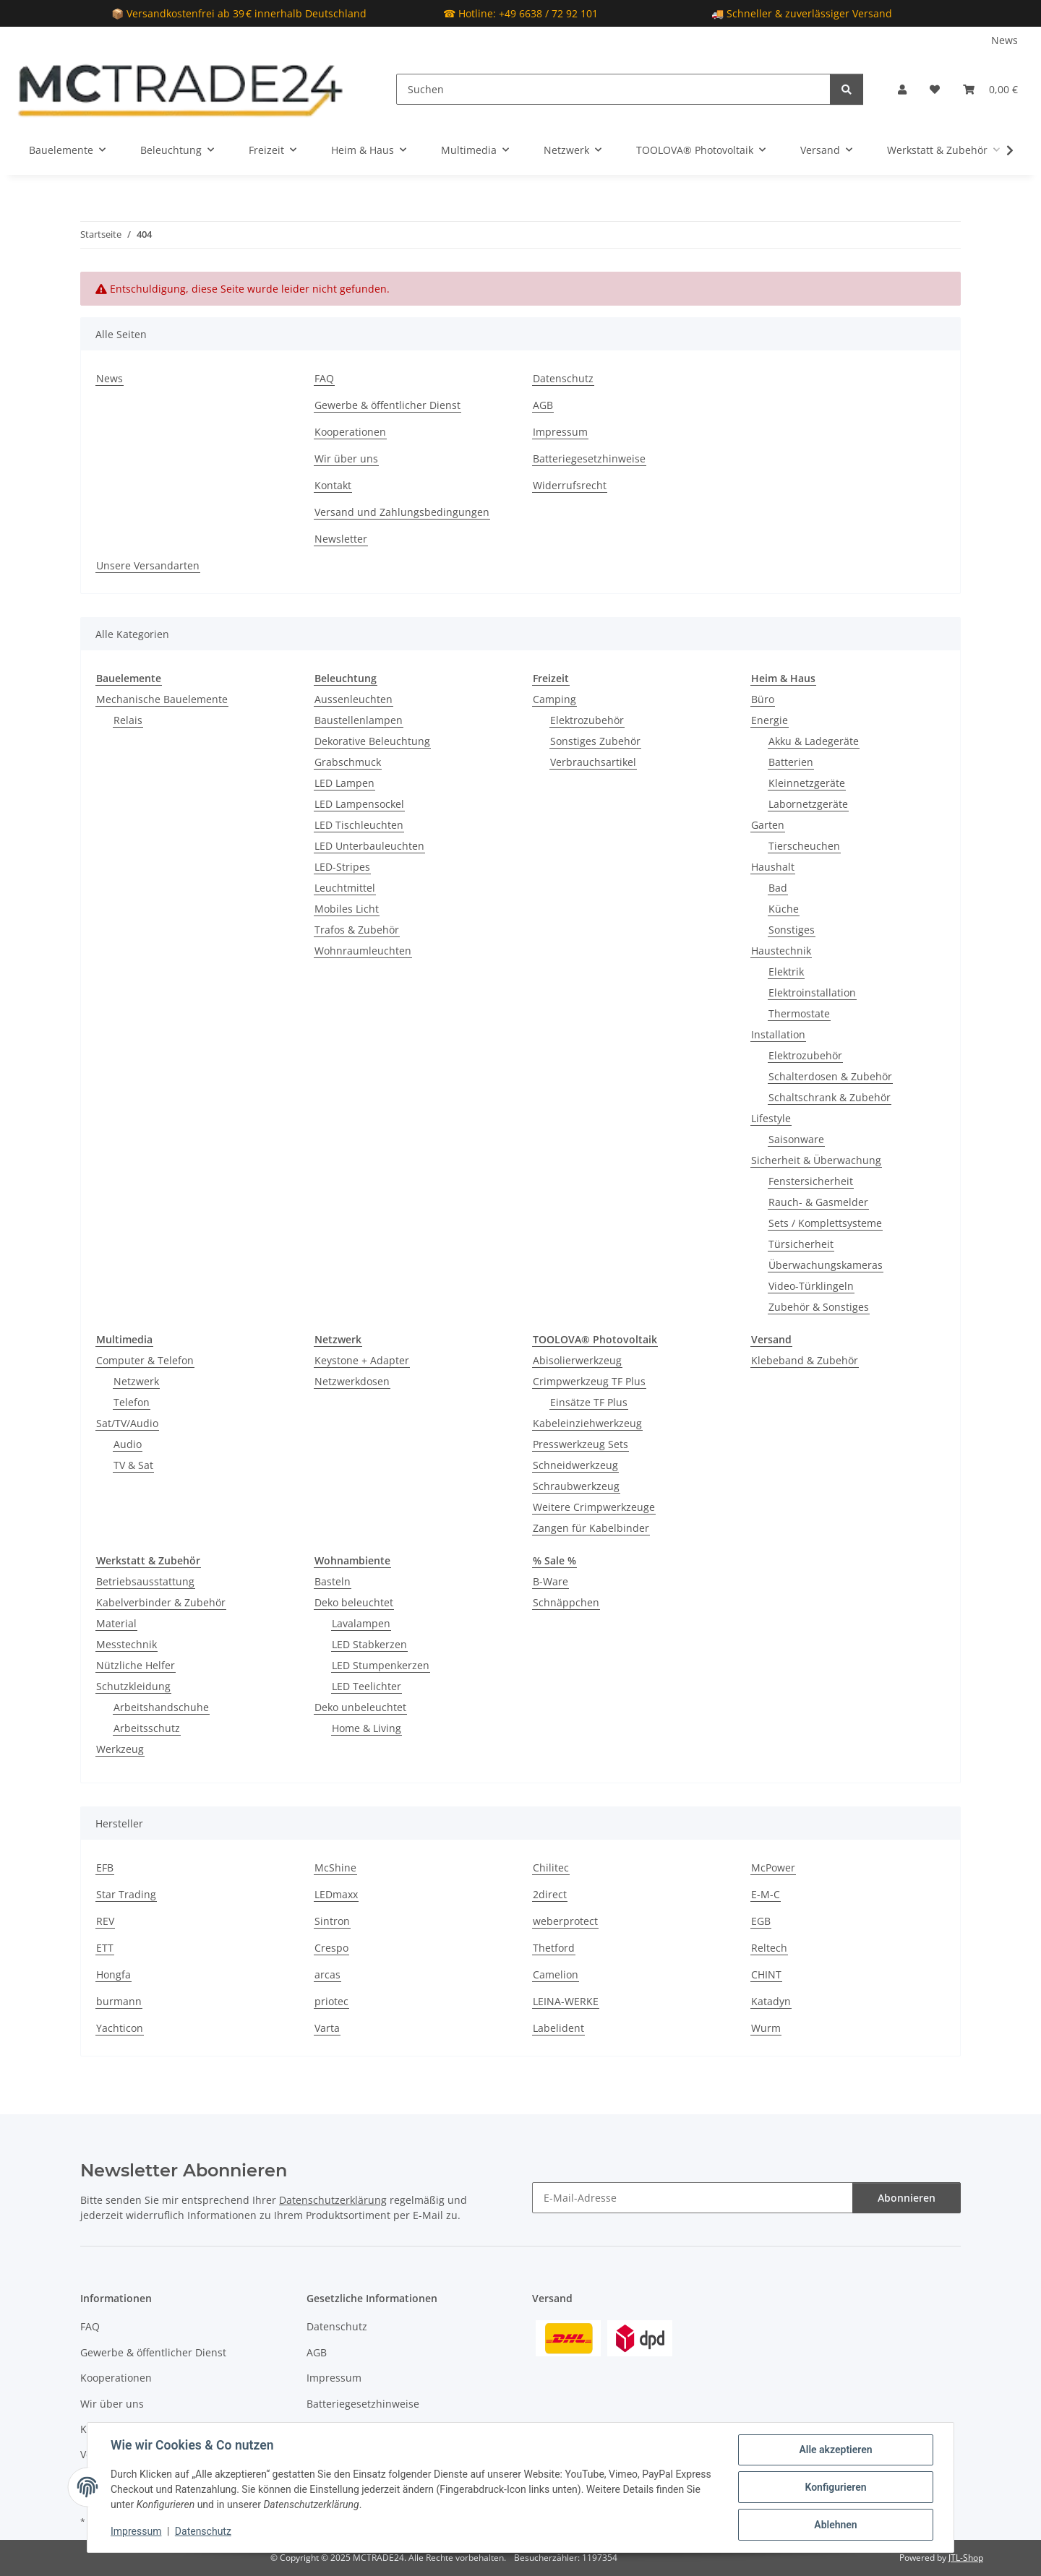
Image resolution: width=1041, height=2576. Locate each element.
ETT (104, 1948)
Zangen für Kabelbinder (591, 1528)
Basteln (332, 1581)
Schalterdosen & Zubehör (830, 1076)
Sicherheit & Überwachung (816, 1160)
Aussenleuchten (353, 699)
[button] (902, 89)
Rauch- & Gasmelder (818, 1202)
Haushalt (772, 867)
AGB (543, 405)
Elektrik (786, 971)
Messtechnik (126, 1644)
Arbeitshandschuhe (161, 1707)
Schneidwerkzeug (575, 1465)
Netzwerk (136, 1381)
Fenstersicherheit (810, 1181)
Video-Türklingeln (811, 1286)
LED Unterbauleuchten (369, 846)
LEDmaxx (336, 1894)
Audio (127, 1444)
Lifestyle (771, 1118)
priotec (331, 2001)
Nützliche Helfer (135, 1665)
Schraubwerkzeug (576, 1486)
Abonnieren (906, 2198)
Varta (327, 2028)
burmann (119, 2001)
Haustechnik (781, 950)
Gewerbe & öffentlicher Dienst (387, 405)
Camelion (555, 1974)
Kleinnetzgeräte (806, 783)
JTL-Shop (965, 2557)
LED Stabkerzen (369, 1644)
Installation (778, 1034)
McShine (335, 1867)
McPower (773, 1867)
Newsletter (340, 539)
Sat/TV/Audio (127, 1423)
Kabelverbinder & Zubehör (161, 1602)
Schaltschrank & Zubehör (829, 1097)
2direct (550, 1894)
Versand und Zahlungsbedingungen (401, 512)
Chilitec (551, 1867)
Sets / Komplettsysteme (825, 1223)
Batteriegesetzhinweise (589, 458)
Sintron (332, 1921)
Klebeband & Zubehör (804, 1360)
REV (105, 1921)
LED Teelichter (366, 1686)
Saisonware (796, 1139)
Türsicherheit (801, 1244)
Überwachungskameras (825, 1265)
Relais (127, 720)
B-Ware (550, 1581)
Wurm (766, 2028)
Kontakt (332, 485)
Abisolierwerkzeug (577, 1360)
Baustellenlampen (358, 720)
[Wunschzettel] (934, 89)
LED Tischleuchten (358, 825)
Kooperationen (350, 432)
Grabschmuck (347, 762)
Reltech (769, 1948)
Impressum (136, 2531)
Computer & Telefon (145, 1360)
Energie (769, 720)
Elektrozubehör (587, 720)
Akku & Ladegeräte (813, 741)
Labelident (558, 2028)
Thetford (554, 1948)
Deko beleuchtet (353, 1602)
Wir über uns (346, 458)
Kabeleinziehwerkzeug (587, 1423)
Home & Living (366, 1728)
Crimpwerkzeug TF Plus (589, 1381)
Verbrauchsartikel (593, 762)
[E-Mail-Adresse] (692, 2197)
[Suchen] (613, 89)
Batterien (790, 762)
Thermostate (799, 1013)
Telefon (131, 1402)
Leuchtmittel (344, 888)
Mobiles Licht (346, 909)
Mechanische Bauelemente (162, 699)
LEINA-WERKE (566, 2001)
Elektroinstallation (812, 992)
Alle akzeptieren (835, 2449)
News (1004, 40)
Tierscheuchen (804, 846)
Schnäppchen (566, 1602)
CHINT (766, 1974)
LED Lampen (344, 783)
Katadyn (771, 2001)
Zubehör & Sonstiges (818, 1307)
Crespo (331, 1948)
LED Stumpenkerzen (380, 1665)
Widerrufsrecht (570, 485)
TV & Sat (133, 1465)
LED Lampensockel (359, 804)
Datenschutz (203, 2531)
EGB (761, 1921)
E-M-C (765, 1894)
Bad (777, 888)
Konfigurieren (835, 2487)
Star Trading (126, 1894)
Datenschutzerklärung (333, 2200)
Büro (762, 699)
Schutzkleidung (133, 1686)
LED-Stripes (342, 867)
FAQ (324, 378)
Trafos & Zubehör (356, 929)
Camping (554, 699)
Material (116, 1623)
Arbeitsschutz (146, 1728)
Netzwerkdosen (352, 1381)
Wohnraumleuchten (362, 950)
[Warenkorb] (990, 89)
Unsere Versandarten (148, 565)
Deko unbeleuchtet (360, 1707)
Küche (783, 909)
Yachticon (119, 2028)
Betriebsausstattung (145, 1581)
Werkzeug (120, 1749)
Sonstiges (791, 929)
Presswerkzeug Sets (580, 1444)
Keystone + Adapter (361, 1360)
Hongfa (113, 1974)
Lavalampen (361, 1623)
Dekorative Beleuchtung (372, 741)
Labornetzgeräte (808, 804)
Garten (767, 825)
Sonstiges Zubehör (595, 741)
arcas (327, 1974)
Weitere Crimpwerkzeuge (594, 1507)
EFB (104, 1867)
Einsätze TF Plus (588, 1402)
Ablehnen (835, 2524)
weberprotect (565, 1921)
